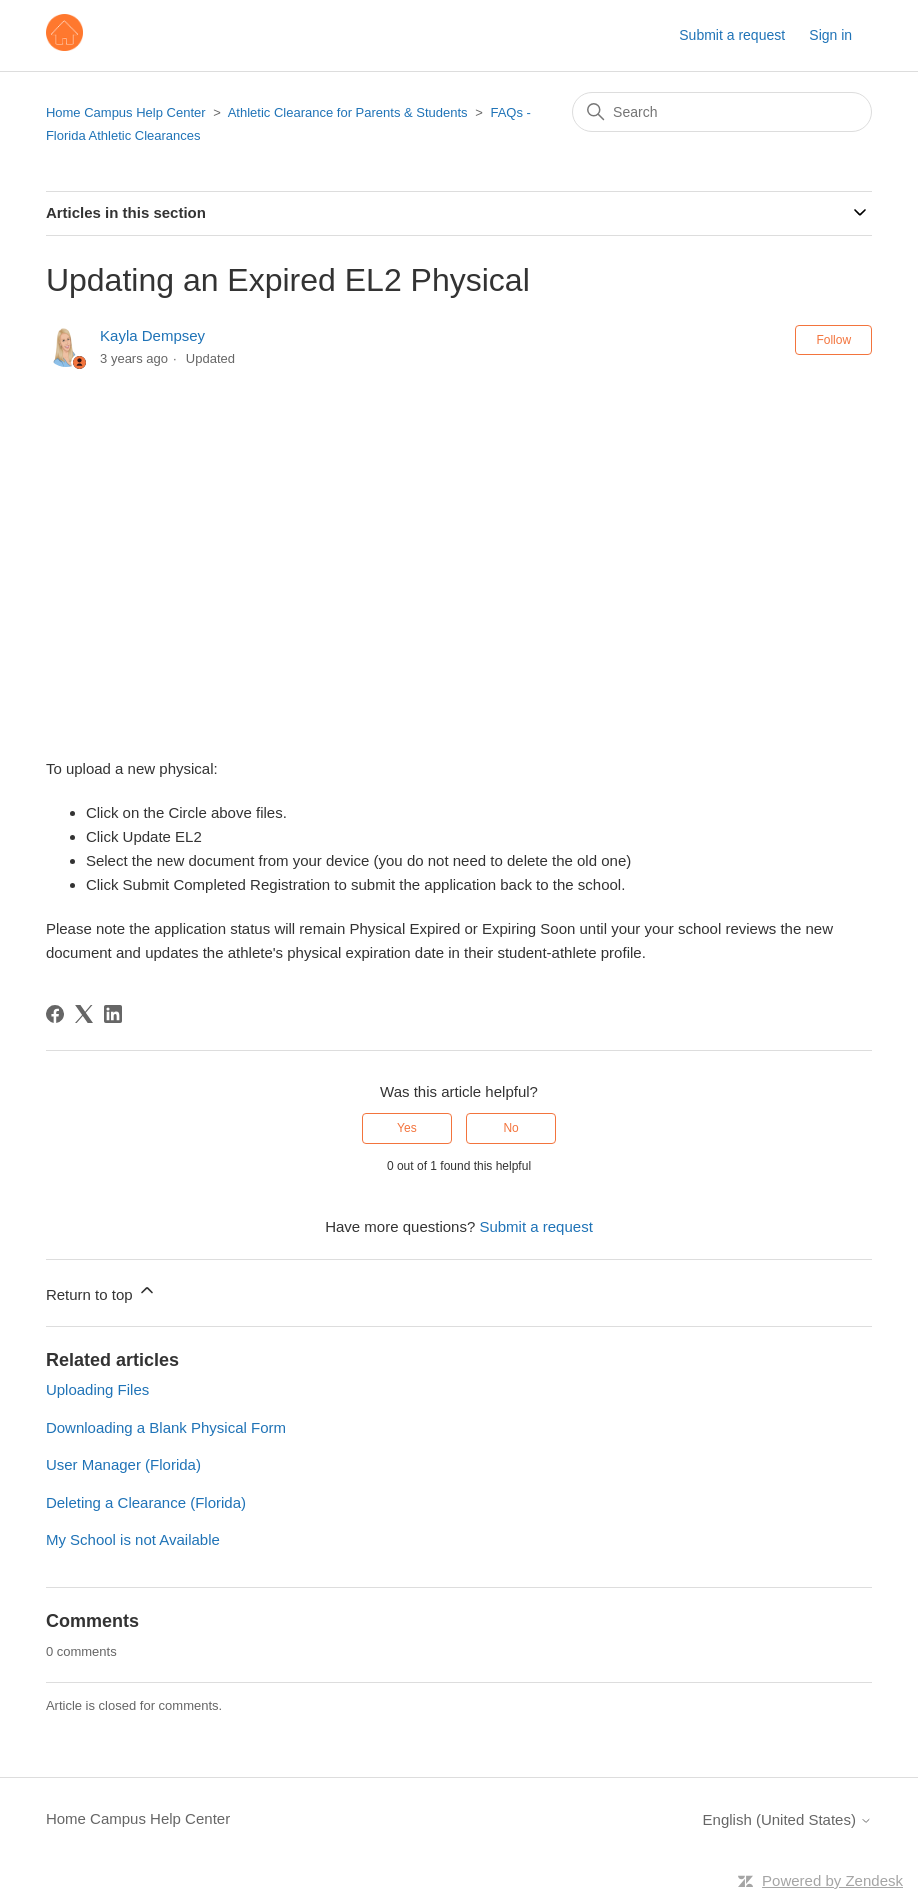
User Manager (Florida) (123, 1464)
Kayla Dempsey (152, 335)
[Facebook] (55, 1014)
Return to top (101, 1291)
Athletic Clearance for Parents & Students (348, 112)
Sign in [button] (830, 35)
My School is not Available (133, 1539)
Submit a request (732, 35)
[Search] (722, 112)
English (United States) (788, 1819)
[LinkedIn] (113, 1014)
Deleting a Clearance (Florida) (146, 1502)
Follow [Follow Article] (833, 340)
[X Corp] (84, 1014)
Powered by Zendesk (832, 1880)
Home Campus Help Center (126, 112)
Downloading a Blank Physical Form (166, 1427)
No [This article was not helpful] (510, 1128)
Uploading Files (97, 1389)
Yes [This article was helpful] (407, 1128)
